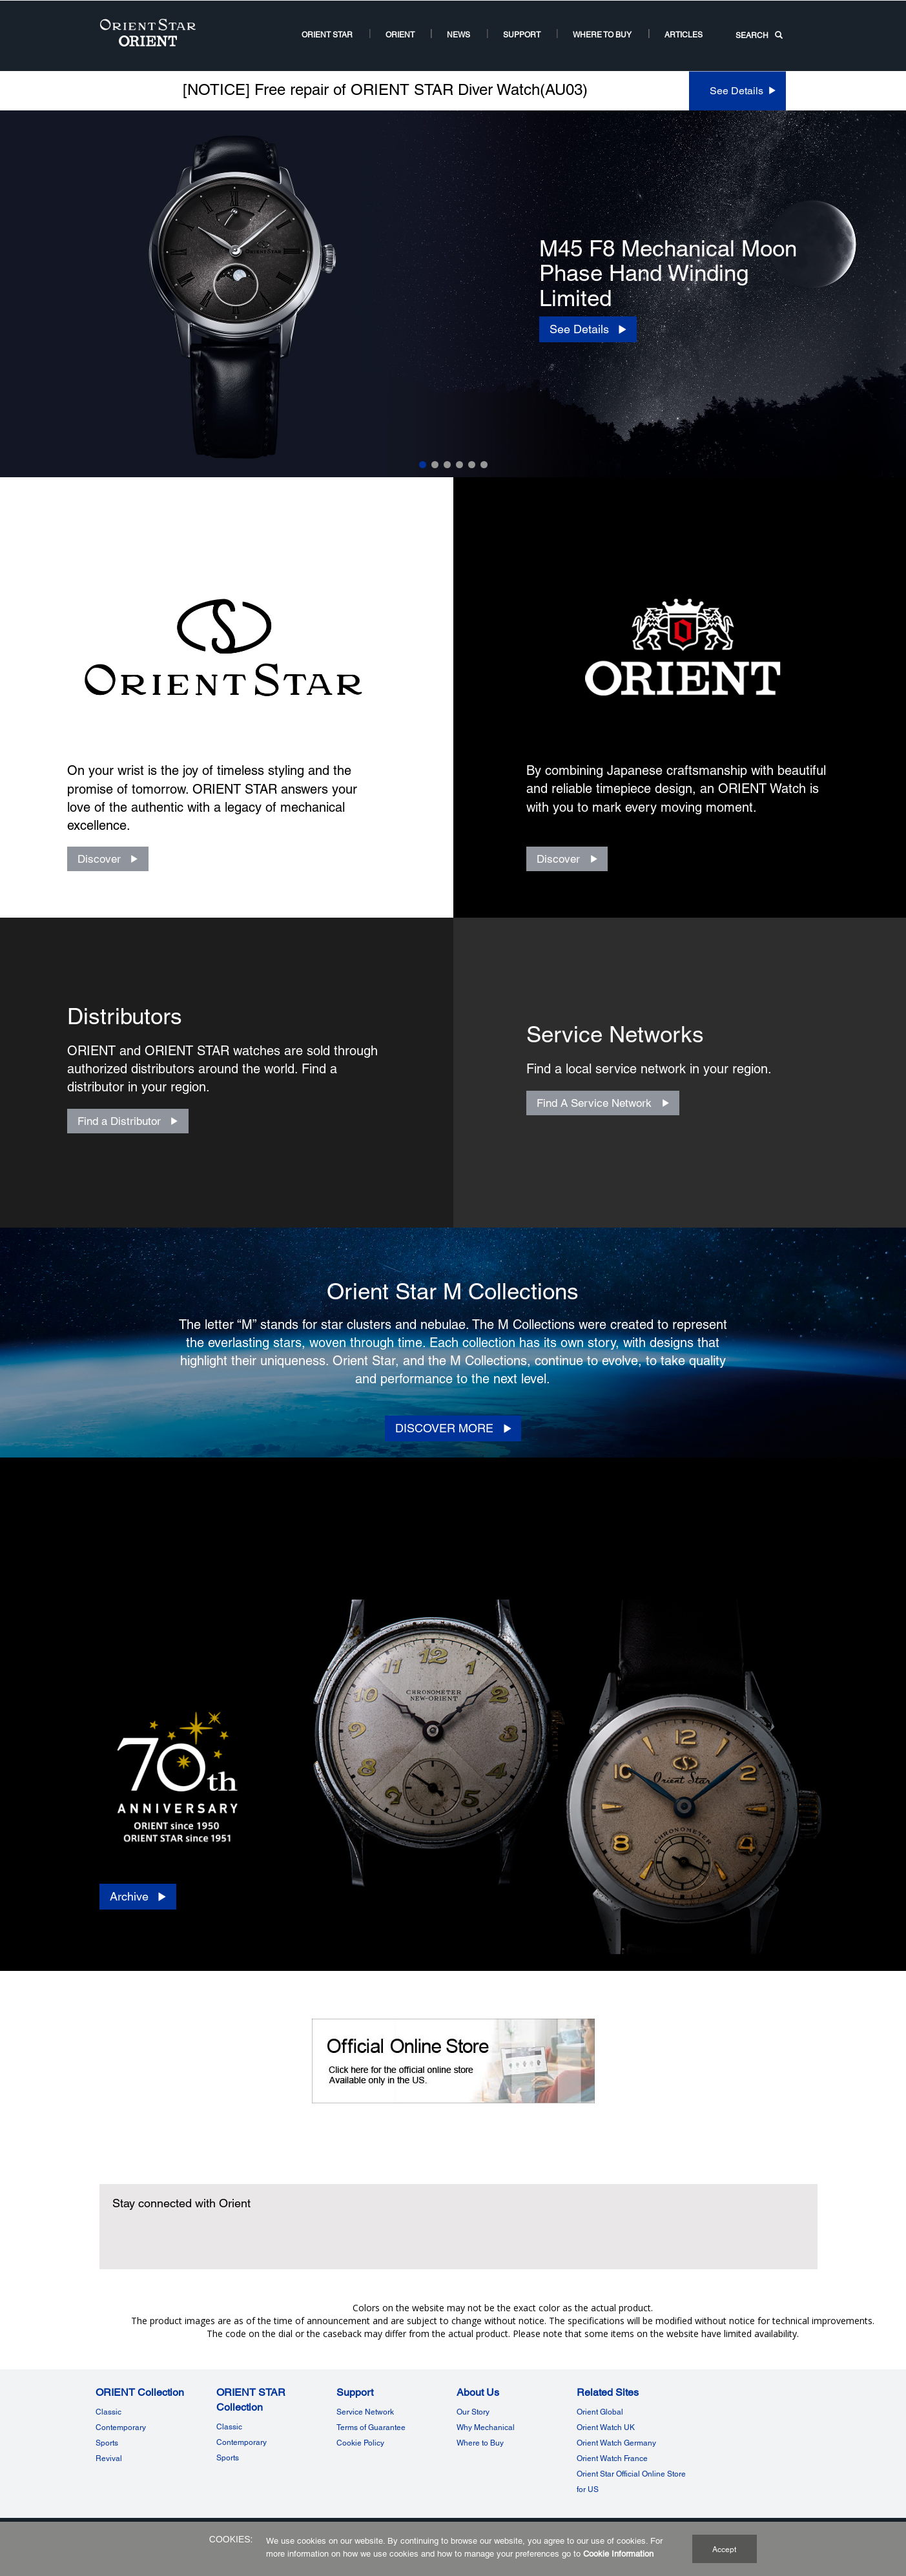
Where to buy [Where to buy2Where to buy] (602, 34)
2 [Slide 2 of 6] (434, 464)
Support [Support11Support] (522, 34)
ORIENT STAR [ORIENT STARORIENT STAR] (327, 34)
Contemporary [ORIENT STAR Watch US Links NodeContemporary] (241, 2442)
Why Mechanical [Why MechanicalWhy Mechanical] (486, 2427)
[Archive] (137, 1897)
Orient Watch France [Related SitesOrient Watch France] (612, 2458)
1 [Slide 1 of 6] (422, 464)
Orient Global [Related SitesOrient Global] (600, 2411)
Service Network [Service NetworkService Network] (365, 2411)
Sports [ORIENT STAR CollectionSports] (227, 2457)
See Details (736, 91)
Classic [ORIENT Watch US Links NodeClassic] (108, 2411)
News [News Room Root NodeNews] (458, 34)
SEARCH (759, 35)
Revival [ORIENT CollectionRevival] (109, 2458)
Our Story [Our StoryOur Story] (473, 2411)
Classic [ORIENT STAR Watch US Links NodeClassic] (229, 2426)
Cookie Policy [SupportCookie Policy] (360, 2442)
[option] (453, 293)
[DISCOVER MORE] (453, 1428)
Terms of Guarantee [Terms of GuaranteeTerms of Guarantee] (371, 2427)
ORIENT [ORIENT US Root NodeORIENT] (400, 34)
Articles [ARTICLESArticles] (683, 34)
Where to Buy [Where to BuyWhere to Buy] (480, 2442)
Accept (724, 2549)
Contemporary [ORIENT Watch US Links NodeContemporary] (121, 2427)
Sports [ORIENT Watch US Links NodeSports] (107, 2442)
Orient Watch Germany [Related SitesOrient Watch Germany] (616, 2442)
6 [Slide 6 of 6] (484, 464)
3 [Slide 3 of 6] (447, 464)
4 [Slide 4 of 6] (459, 464)
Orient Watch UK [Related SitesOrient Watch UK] (606, 2427)
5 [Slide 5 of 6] (471, 464)
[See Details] (588, 329)
